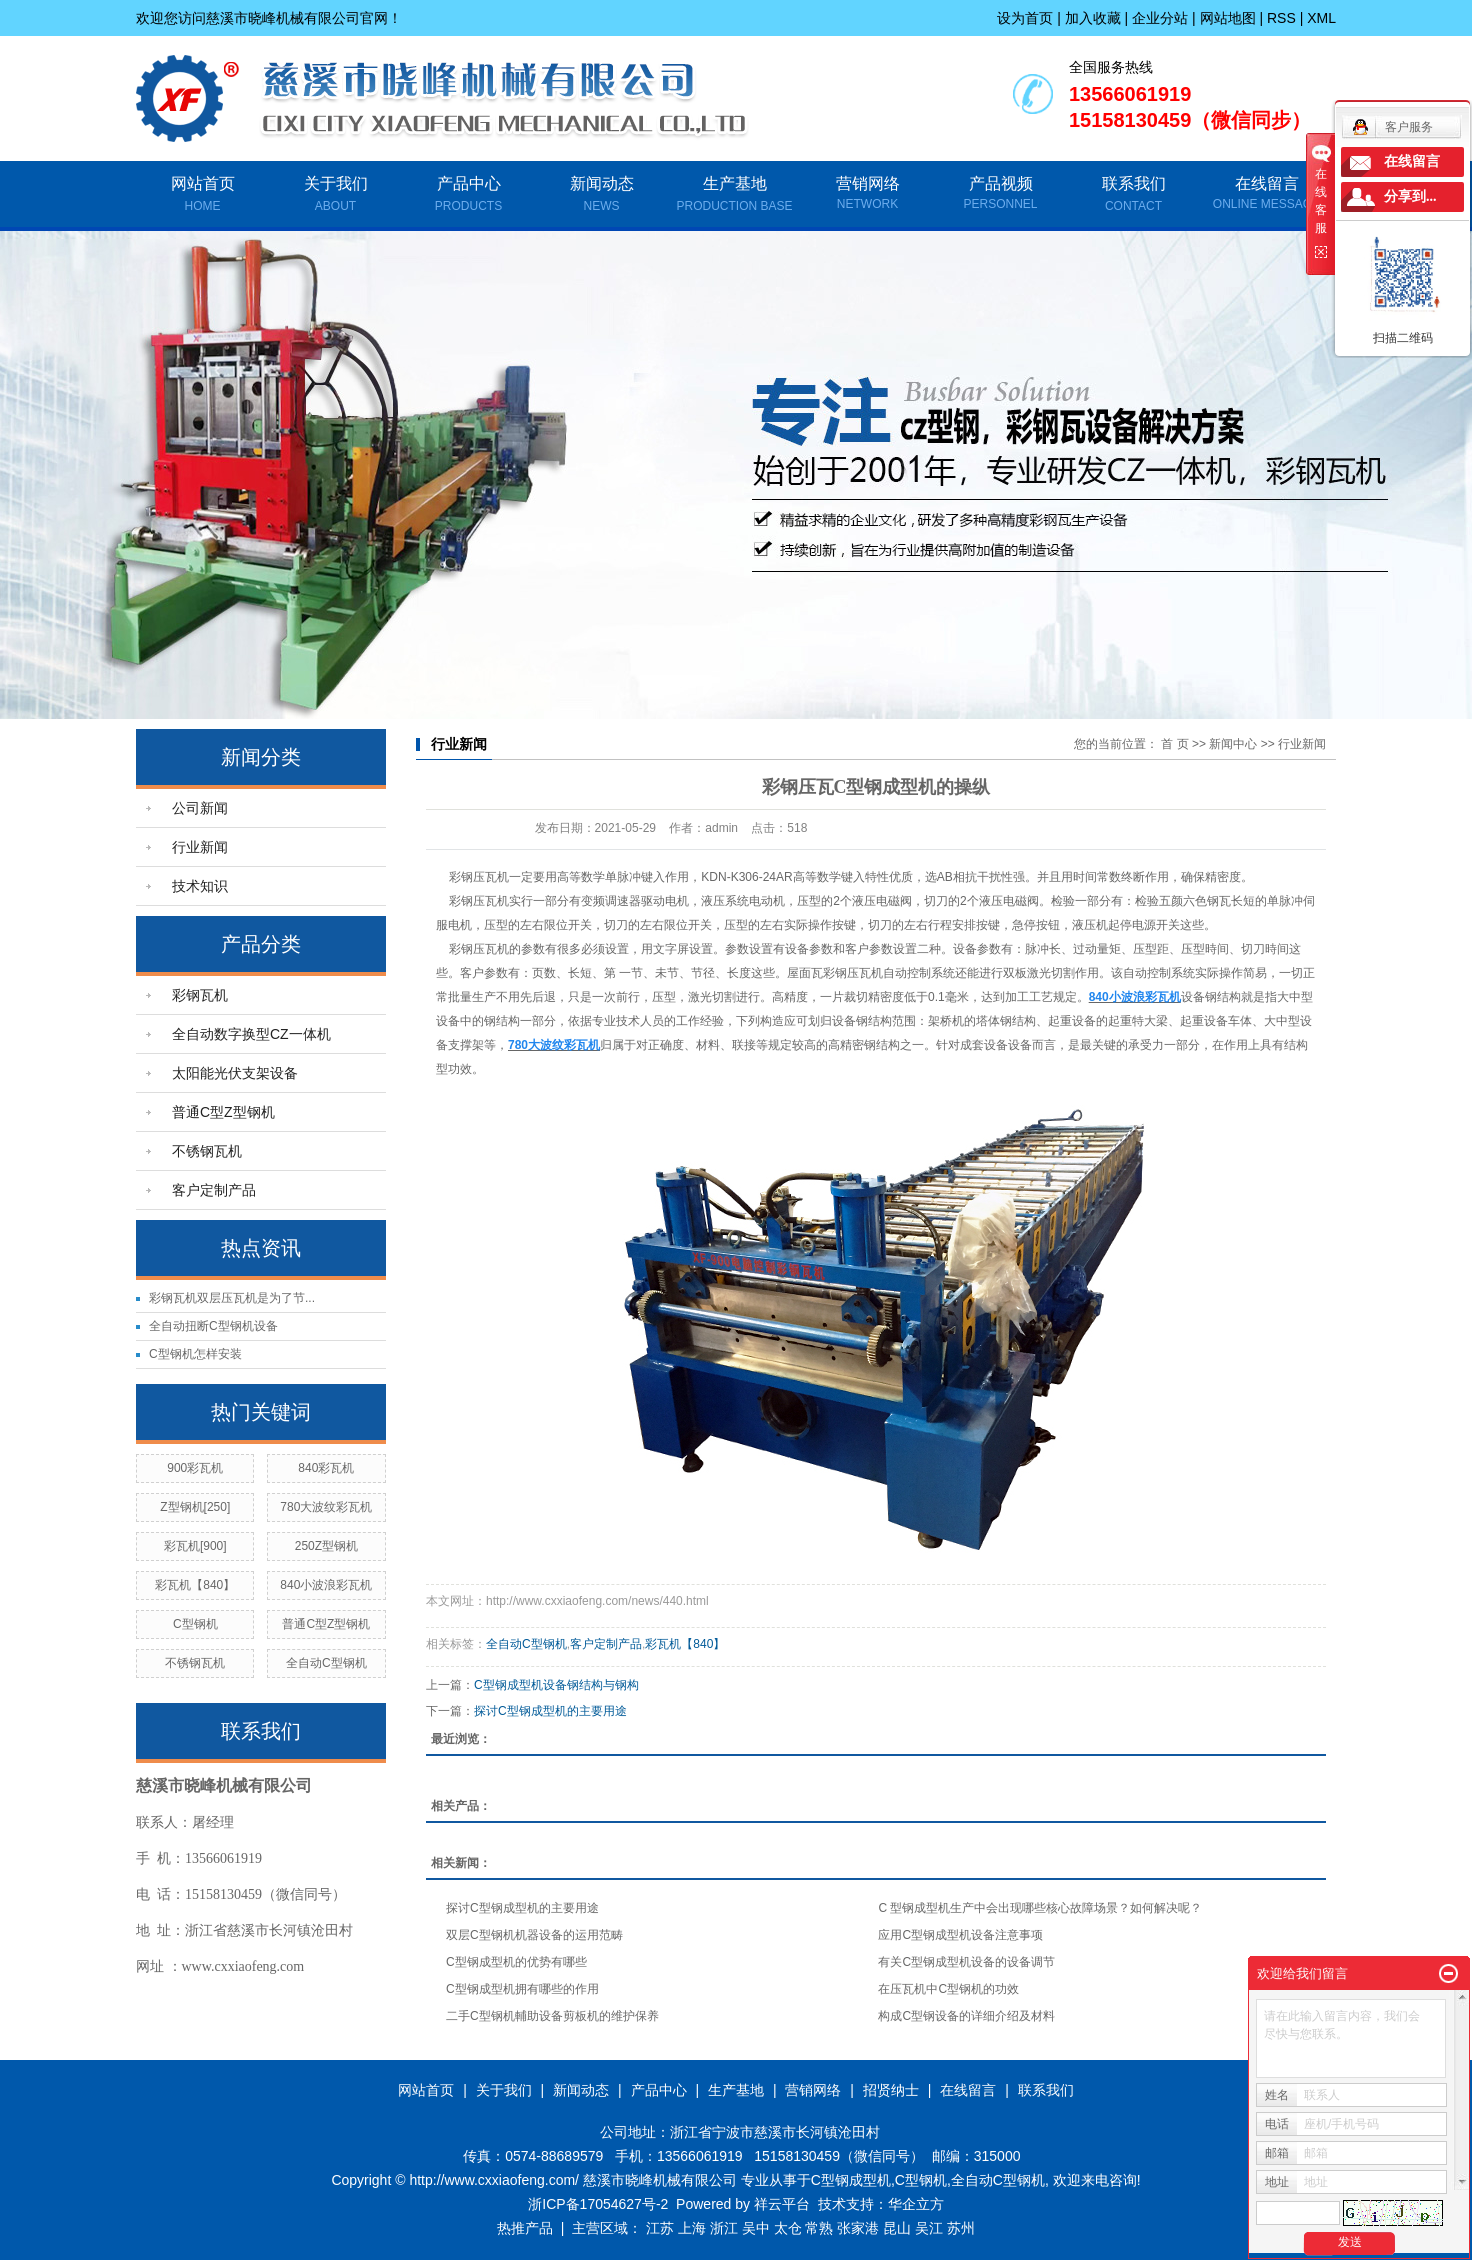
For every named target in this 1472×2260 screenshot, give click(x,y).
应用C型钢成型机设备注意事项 (960, 1935)
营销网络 (868, 183)
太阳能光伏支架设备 (235, 1073)
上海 (692, 2228)
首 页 (1174, 744)
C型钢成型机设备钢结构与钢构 (556, 1685)
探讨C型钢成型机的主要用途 (550, 1711)
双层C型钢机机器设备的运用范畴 (534, 1935)
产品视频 (1001, 183)
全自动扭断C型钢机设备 (213, 1326)
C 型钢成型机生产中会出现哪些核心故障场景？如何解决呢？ (1040, 1908)
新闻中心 (1233, 744)
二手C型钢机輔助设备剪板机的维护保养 (552, 2016)
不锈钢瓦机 (207, 1151)
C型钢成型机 (851, 2180)
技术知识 (200, 886)
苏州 (961, 2228)
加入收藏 (1093, 18)
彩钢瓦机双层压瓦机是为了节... (232, 1298)
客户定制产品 (214, 1190)
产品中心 (468, 196)
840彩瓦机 (326, 1468)
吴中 (756, 2228)
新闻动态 (601, 196)
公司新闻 (200, 808)
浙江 (724, 2228)
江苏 (660, 2228)
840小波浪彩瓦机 (326, 1585)
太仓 (788, 2228)
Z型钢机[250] (195, 1507)
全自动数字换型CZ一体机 (251, 1034)
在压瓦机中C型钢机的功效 (948, 1989)
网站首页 (202, 196)
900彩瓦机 (195, 1468)
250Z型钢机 (326, 1546)
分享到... (1410, 196)
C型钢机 (195, 1624)
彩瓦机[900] (195, 1546)
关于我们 (335, 196)
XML (1321, 18)
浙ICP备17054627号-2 (598, 2204)
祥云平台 (782, 2204)
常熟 (819, 2228)
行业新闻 (200, 847)
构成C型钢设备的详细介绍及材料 (966, 2016)
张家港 (858, 2228)
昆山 (897, 2228)
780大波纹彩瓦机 (326, 1507)
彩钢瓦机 (200, 995)
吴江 (929, 2228)
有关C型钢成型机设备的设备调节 (966, 1962)
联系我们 (1133, 196)
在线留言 (1267, 183)
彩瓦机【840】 (195, 1585)
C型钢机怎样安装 (195, 1354)
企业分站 (1160, 18)
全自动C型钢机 (326, 1663)
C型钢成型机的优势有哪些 (516, 1962)
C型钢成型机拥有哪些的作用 (522, 1989)
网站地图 (1228, 18)
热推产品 (525, 2228)
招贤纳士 (891, 2090)
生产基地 (734, 196)
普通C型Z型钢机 (223, 1112)
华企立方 (916, 2204)
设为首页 (1025, 18)
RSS (1281, 18)
